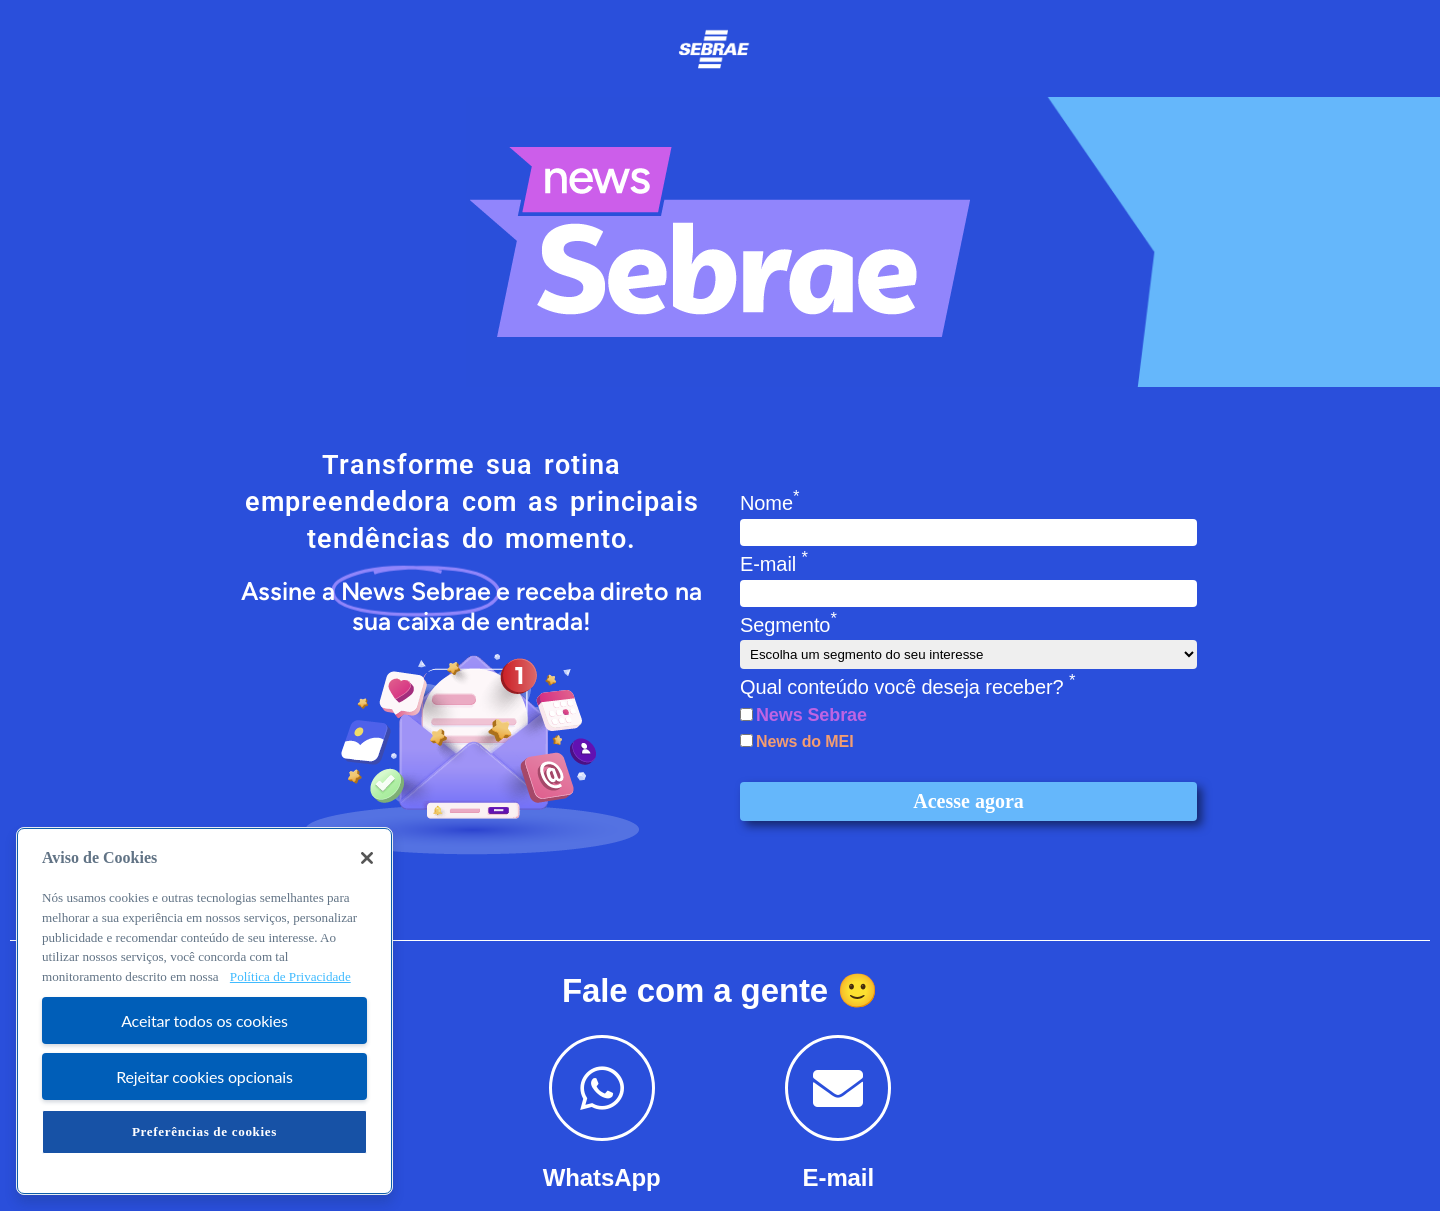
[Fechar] (367, 858)
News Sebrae (811, 715)
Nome (769, 503)
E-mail (774, 564)
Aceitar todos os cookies (204, 1020)
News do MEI (805, 741)
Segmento (788, 625)
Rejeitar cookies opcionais (204, 1076)
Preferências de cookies (204, 1131)
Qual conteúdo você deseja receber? (907, 687)
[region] (204, 1011)
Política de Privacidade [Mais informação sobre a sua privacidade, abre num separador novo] (290, 976)
